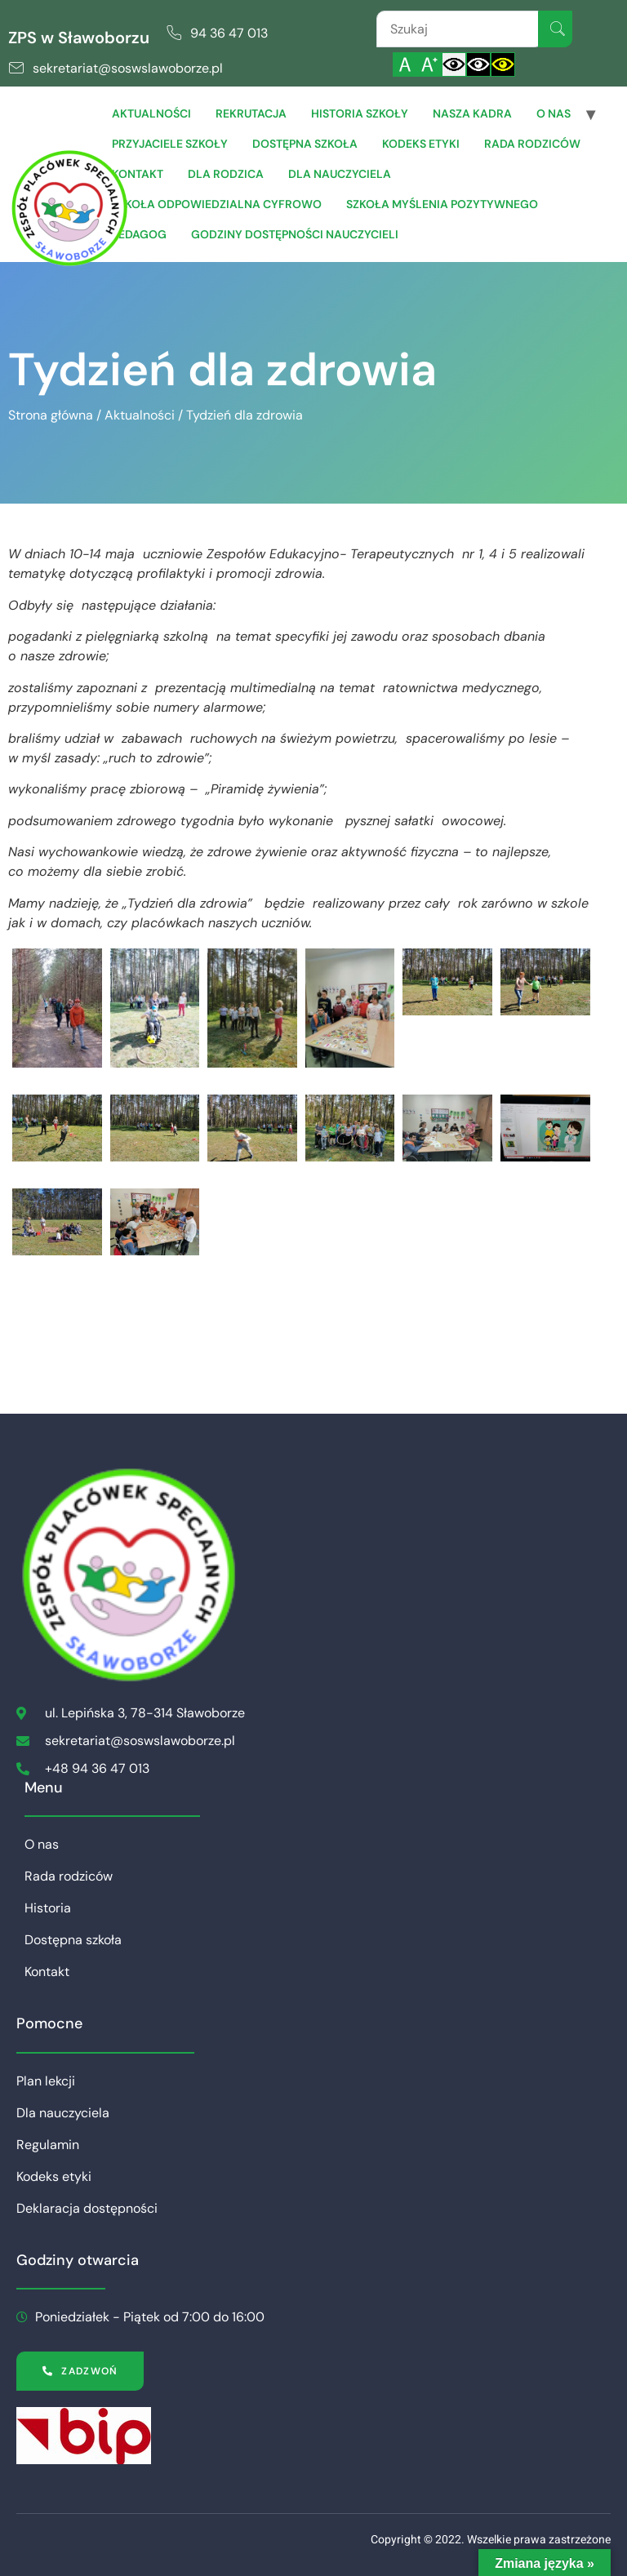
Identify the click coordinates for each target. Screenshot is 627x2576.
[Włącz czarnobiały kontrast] (478, 64)
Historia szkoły (359, 113)
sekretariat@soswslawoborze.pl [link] (128, 68)
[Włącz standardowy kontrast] (454, 64)
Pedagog (139, 234)
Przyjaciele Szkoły (170, 143)
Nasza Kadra (472, 113)
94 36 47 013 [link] (229, 33)
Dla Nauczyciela (339, 174)
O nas (553, 113)
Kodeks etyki (421, 143)
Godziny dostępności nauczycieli (294, 234)
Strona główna (50, 415)
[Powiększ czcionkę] (429, 64)
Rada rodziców (532, 143)
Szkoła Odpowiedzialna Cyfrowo (217, 204)
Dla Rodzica (226, 174)
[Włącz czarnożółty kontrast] (503, 64)
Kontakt (137, 174)
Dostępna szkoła (305, 143)
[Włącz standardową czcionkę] (405, 64)
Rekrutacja (251, 113)
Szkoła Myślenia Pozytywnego (442, 204)
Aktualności (151, 113)
